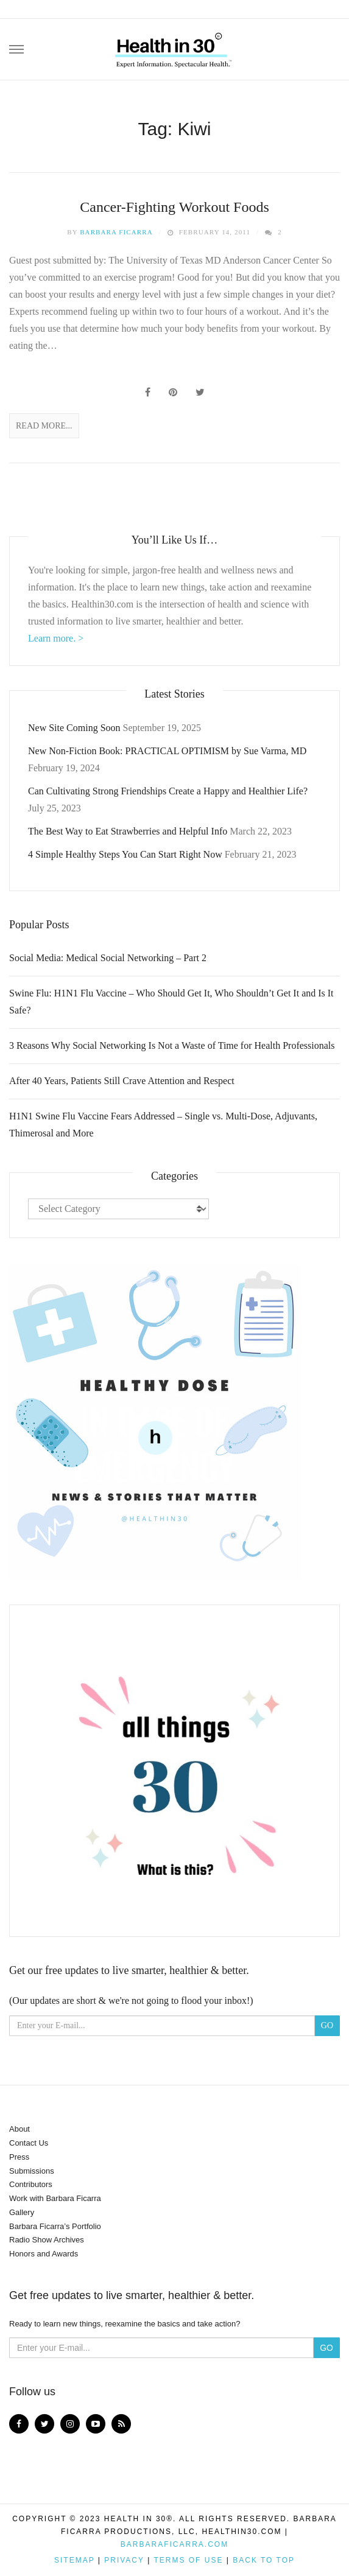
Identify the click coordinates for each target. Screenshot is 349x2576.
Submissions (31, 2170)
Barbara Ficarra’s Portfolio (55, 2226)
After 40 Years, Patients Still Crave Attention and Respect (121, 1081)
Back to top (264, 2560)
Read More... (44, 425)
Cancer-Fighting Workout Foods (174, 207)
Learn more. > (55, 638)
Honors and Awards (43, 2253)
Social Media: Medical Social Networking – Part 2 (107, 958)
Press (19, 2156)
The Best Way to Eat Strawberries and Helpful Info (127, 831)
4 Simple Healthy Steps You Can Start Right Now (125, 854)
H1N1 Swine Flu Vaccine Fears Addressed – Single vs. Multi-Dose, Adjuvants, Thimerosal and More (163, 1124)
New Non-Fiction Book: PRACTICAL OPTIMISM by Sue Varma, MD (167, 751)
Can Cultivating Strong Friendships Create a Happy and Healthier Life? (168, 791)
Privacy (124, 2560)
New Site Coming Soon (74, 728)
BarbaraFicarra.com (174, 2544)
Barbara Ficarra (116, 232)
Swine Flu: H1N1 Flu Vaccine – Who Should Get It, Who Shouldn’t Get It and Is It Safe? (171, 1001)
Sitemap (74, 2560)
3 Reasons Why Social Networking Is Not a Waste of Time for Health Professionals (172, 1045)
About (19, 2128)
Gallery (21, 2212)
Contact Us (28, 2142)
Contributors (30, 2184)
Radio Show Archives (46, 2239)
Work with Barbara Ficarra (55, 2198)
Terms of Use (188, 2560)
